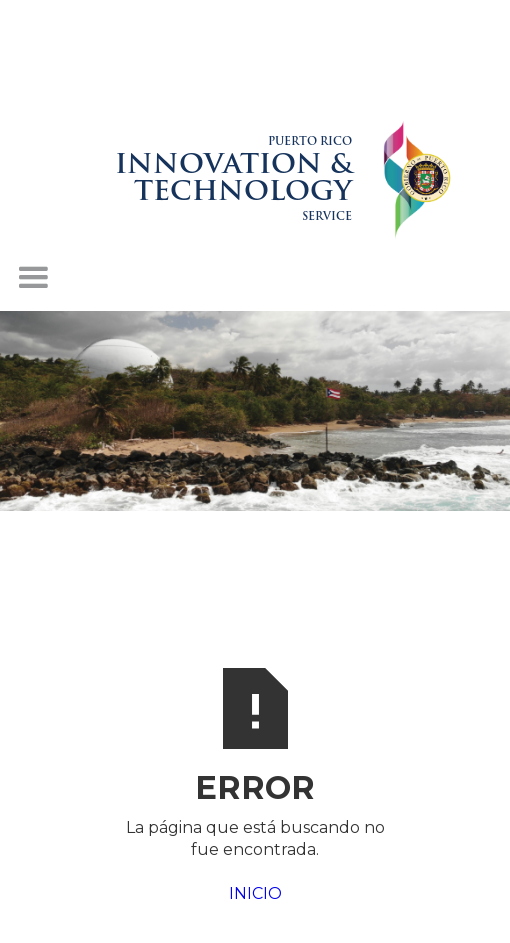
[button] (33, 278)
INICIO (255, 893)
